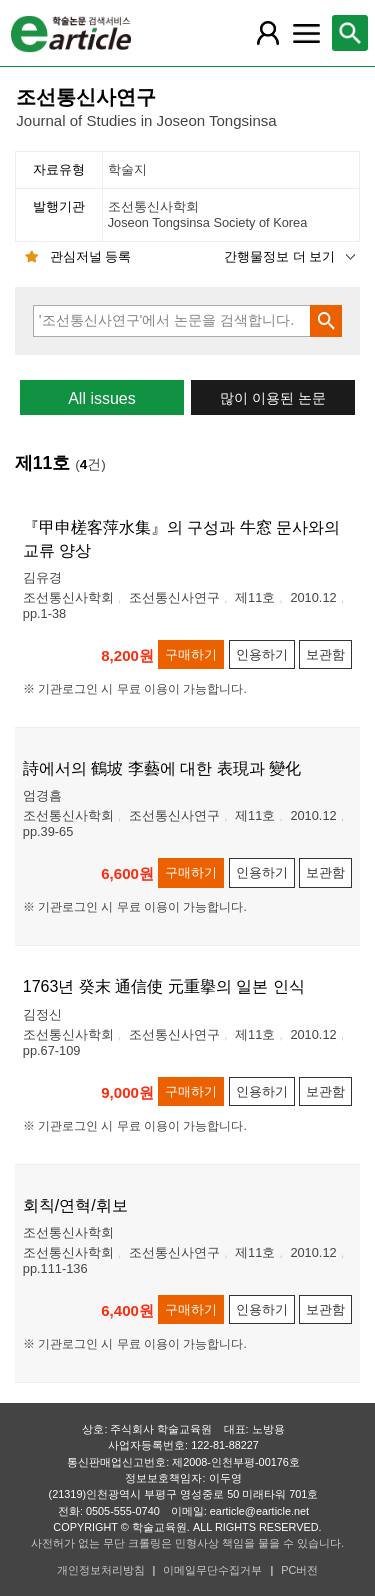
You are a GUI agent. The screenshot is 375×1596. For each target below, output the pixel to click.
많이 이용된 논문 (273, 398)
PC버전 (299, 1570)
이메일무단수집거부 (212, 1570)
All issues (102, 398)
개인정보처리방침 (101, 1570)
